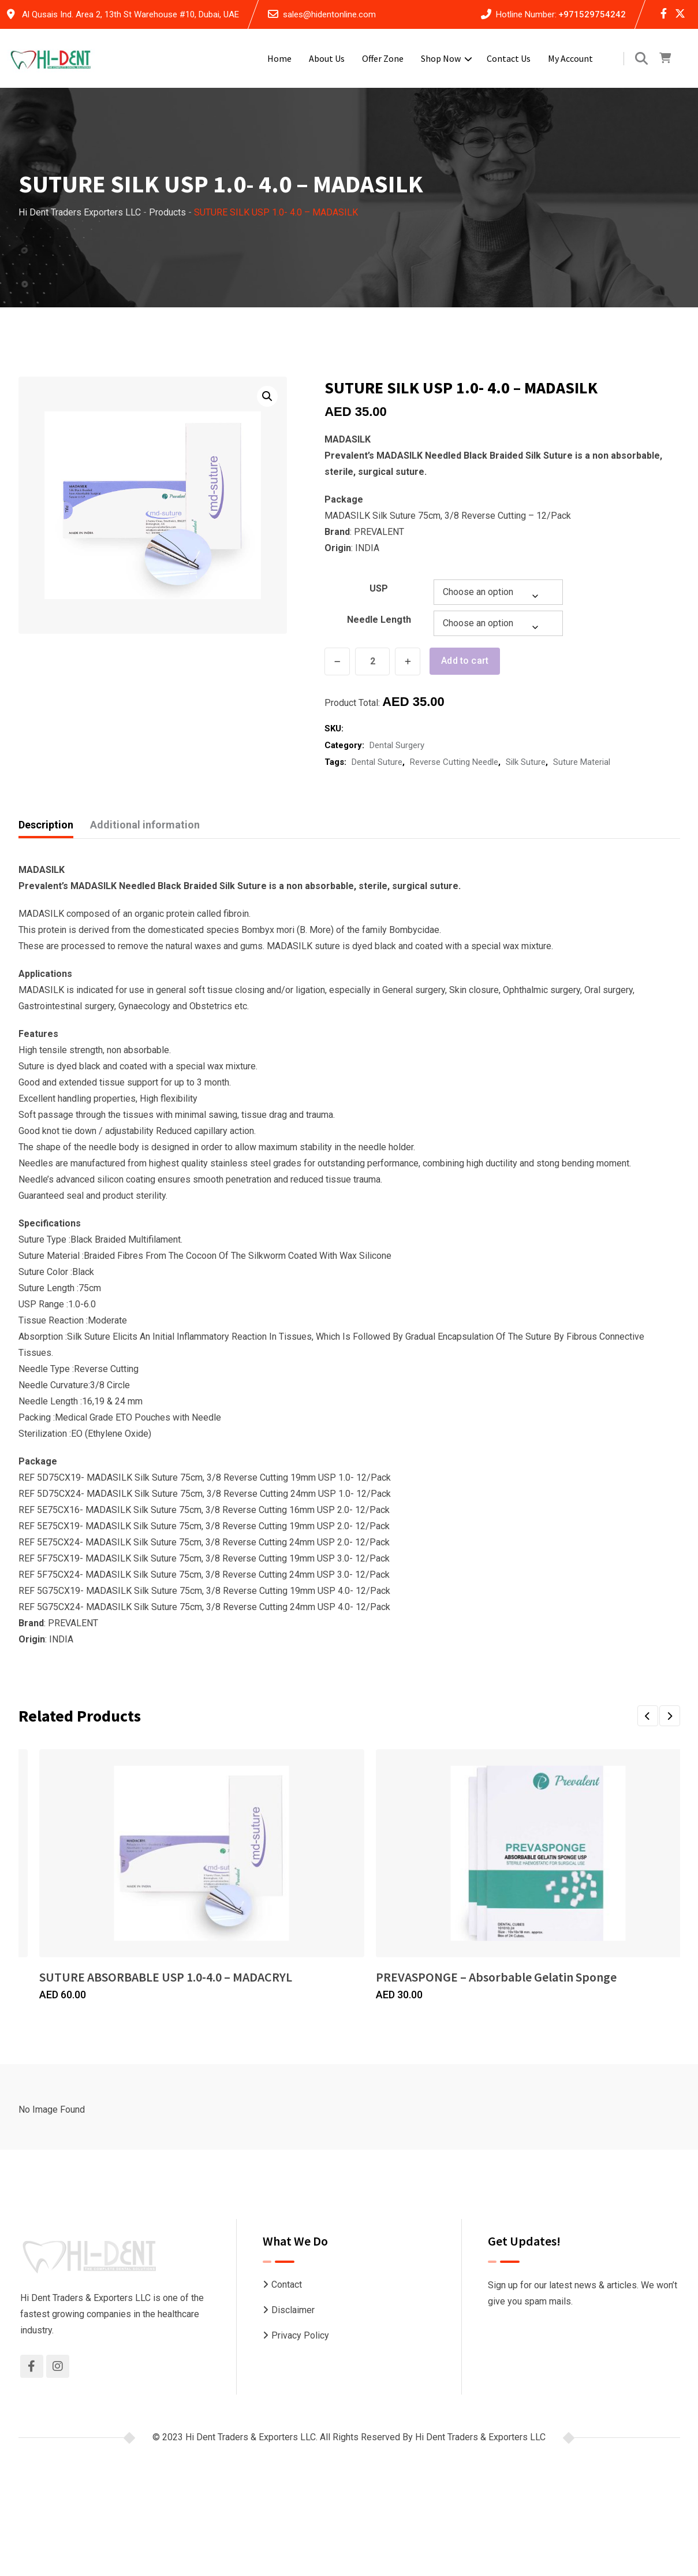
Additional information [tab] (145, 823)
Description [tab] (45, 823)
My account (570, 58)
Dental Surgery (396, 744)
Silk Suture (526, 761)
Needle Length (379, 619)
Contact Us (509, 58)
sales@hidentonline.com (329, 14)
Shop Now (441, 58)
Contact (286, 2283)
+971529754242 (592, 14)
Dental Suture (377, 761)
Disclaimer (293, 2308)
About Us (327, 58)
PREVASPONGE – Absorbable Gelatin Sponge (496, 1976)
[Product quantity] (372, 661)
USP (378, 588)
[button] (267, 396)
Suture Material (581, 761)
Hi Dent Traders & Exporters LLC (480, 2436)
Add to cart (466, 660)
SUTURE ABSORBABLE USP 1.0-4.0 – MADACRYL (165, 1976)
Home (279, 58)
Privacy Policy (300, 2334)
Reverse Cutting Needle (454, 761)
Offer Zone (383, 58)
